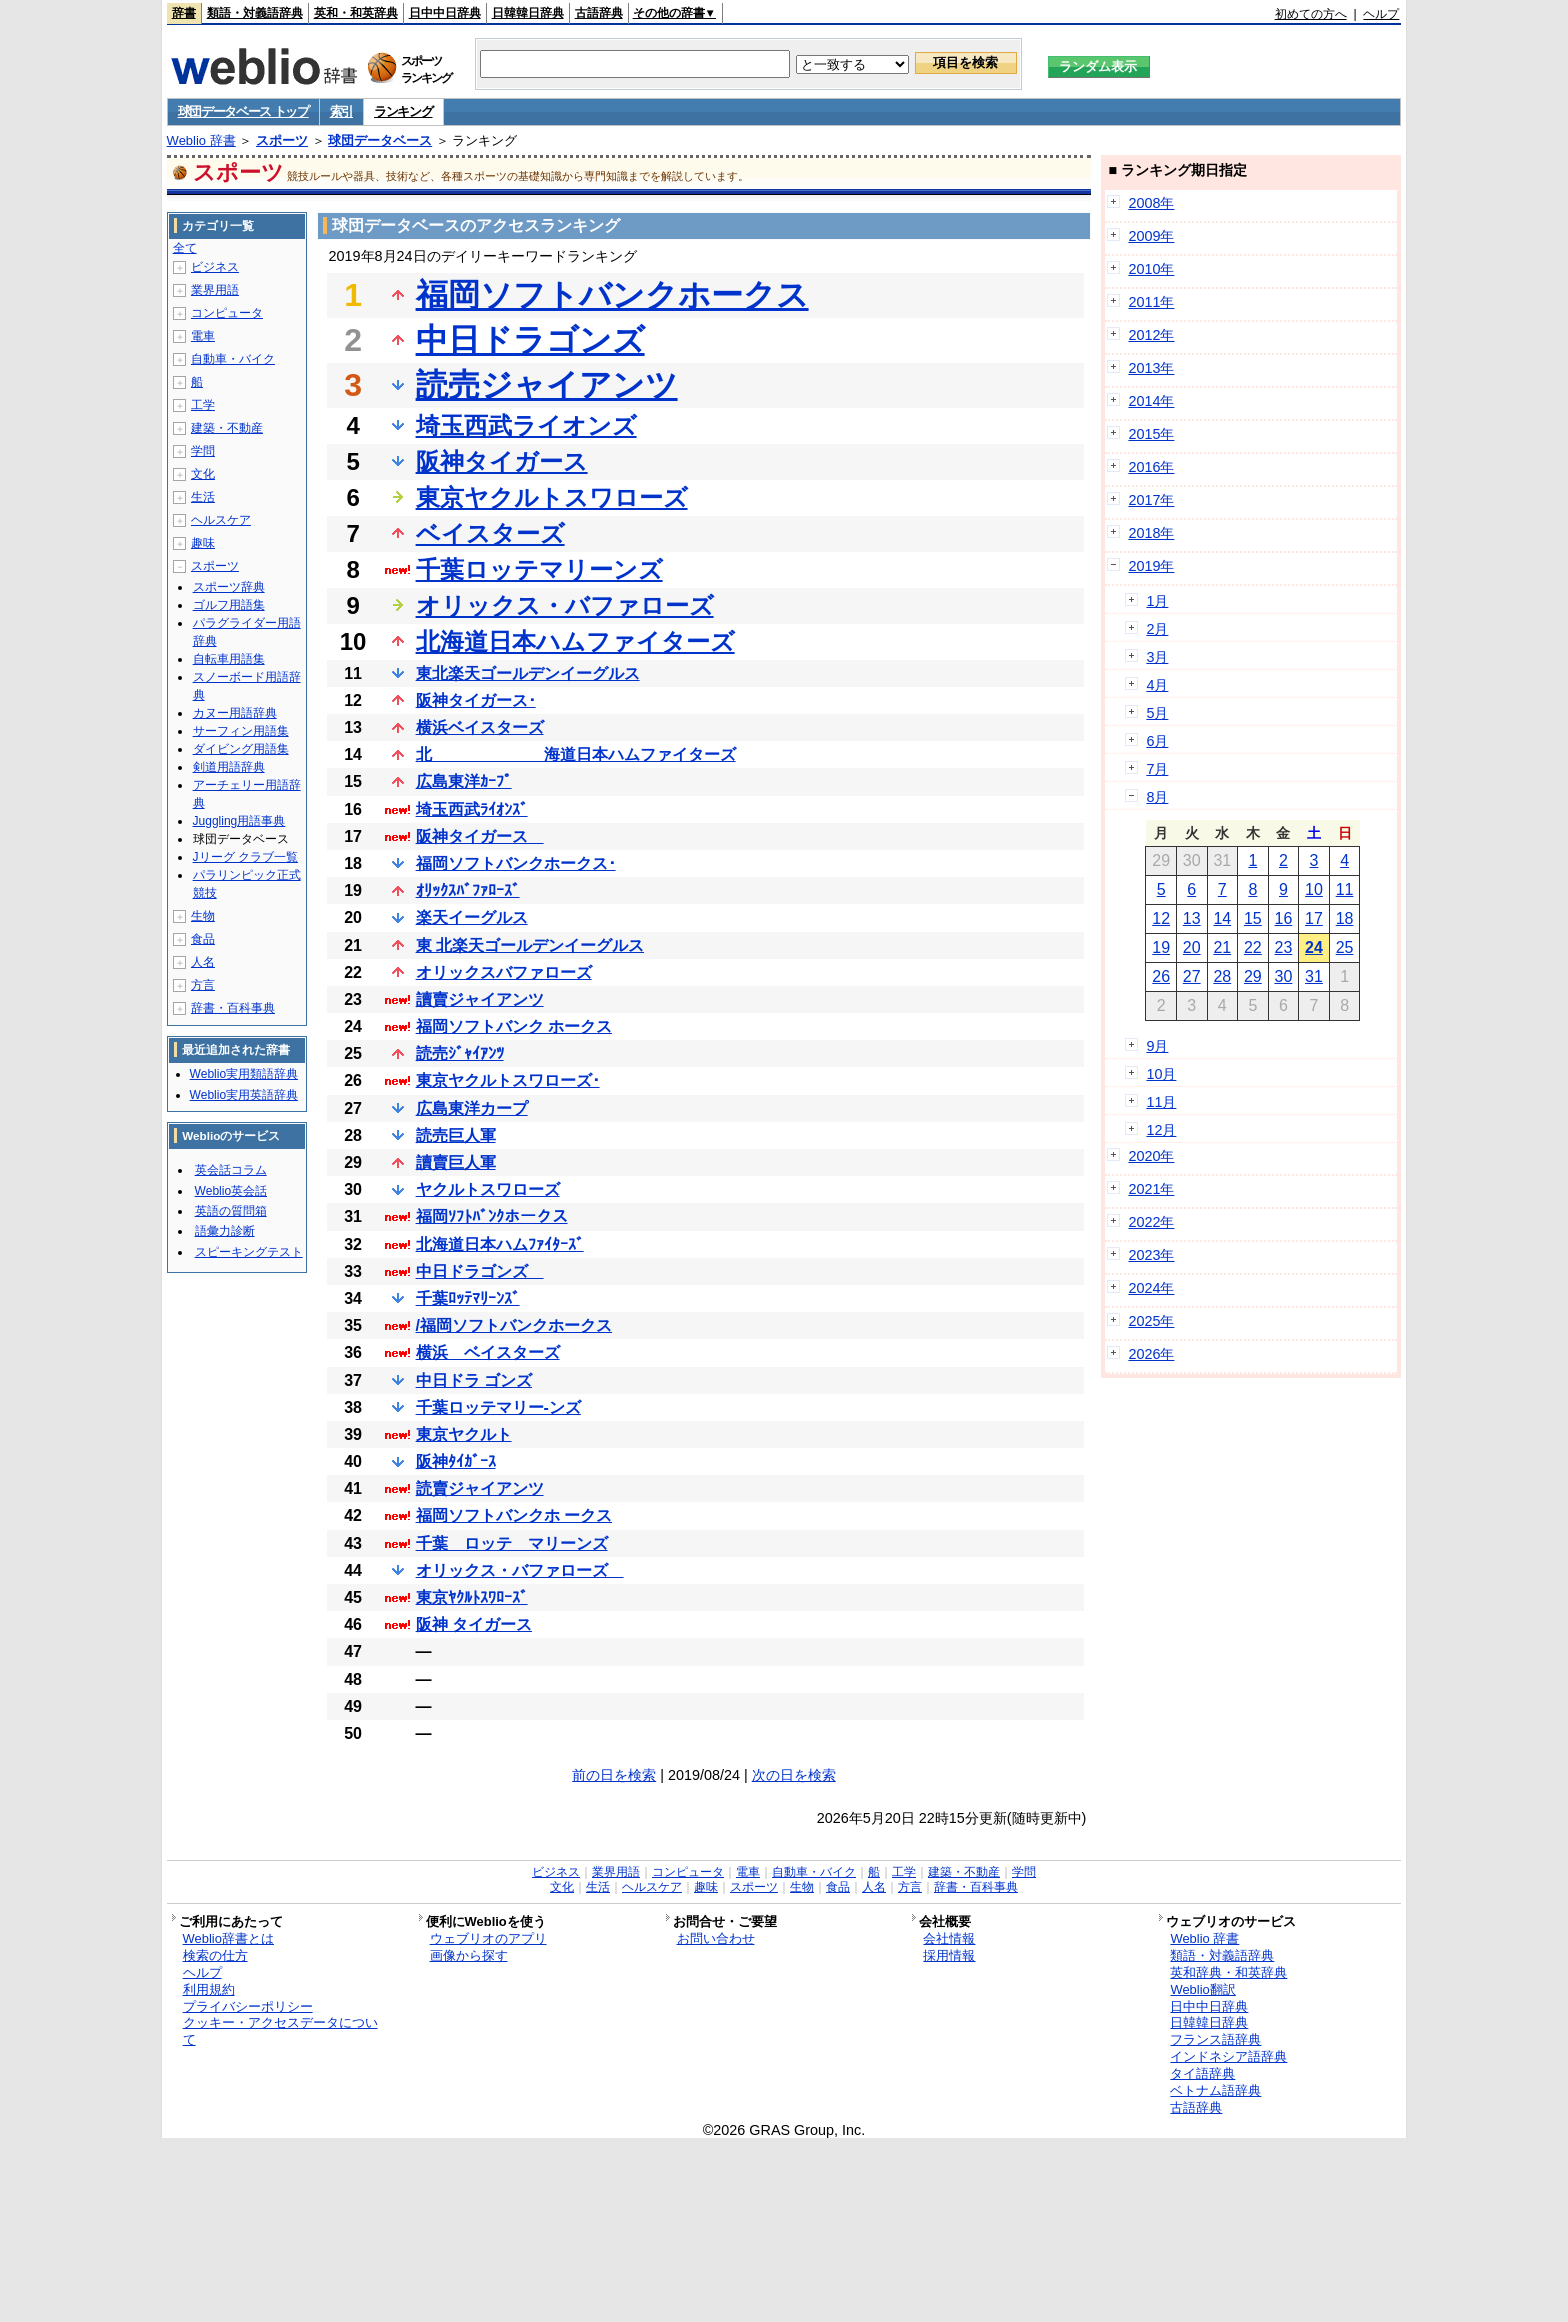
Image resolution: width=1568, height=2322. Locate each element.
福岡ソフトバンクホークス (612, 295)
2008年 (1151, 203)
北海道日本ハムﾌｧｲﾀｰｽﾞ (500, 1244)
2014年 (1151, 401)
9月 (1157, 1046)
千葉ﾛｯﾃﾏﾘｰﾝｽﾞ (468, 1298)
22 (1253, 947)
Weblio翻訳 (1202, 1989)
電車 (203, 336)
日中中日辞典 (445, 13)
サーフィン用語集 (241, 731)
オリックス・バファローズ (565, 605)
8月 (1157, 797)
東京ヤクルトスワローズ (552, 497)
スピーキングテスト (249, 1252)
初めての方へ (1311, 14)
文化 (203, 474)
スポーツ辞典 (229, 587)
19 (1161, 947)
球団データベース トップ (243, 111)
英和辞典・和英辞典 (1228, 1972)
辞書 (184, 13)
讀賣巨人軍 (456, 1162)
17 (1314, 918)
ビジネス (215, 267)
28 (1222, 976)
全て (185, 248)
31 (1314, 976)
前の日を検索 (614, 1775)
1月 (1157, 601)
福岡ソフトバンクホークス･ (516, 863)
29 (1253, 976)
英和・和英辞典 (356, 13)
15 (1253, 918)
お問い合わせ (716, 1938)
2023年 (1151, 1255)
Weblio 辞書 (201, 140)
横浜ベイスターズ (480, 727)
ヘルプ (1381, 14)
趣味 (203, 543)
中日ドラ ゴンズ (474, 1380)
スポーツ (282, 140)
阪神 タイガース (474, 1624)
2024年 (1151, 1288)
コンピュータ (227, 313)
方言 (203, 985)
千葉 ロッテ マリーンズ (512, 1543)
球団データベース (380, 140)
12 (1161, 918)
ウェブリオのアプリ (488, 1938)
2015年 (1151, 434)
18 (1345, 918)
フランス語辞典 (1215, 2039)
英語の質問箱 (231, 1211)
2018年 (1151, 533)
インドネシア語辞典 (1228, 2056)
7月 (1157, 769)
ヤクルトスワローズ (488, 1189)
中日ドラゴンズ (530, 340)
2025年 (1151, 1321)
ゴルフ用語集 (229, 605)
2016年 (1151, 467)
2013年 (1151, 368)
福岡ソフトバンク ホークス (514, 1026)
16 (1284, 918)
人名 (203, 962)
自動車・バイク (233, 359)
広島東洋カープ (472, 1108)
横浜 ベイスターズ (488, 1352)
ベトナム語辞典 (1215, 2090)
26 (1161, 976)
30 (1284, 976)
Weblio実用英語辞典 (244, 1095)
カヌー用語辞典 (235, 713)
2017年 (1151, 500)
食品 (203, 939)
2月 (1157, 629)
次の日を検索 (794, 1775)
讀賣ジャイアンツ (480, 999)
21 (1222, 947)
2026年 (1151, 1354)
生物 (203, 916)
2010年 (1151, 269)
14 (1222, 918)
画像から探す (469, 1955)
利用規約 (209, 1989)
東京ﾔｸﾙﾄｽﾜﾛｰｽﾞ (472, 1597)
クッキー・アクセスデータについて (280, 2031)
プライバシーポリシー (248, 2006)
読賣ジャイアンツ (480, 1488)
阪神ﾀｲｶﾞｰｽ (456, 1461)
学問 (203, 451)
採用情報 (949, 1955)
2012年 (1151, 335)
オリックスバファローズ (504, 972)
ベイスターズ (490, 533)
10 (1314, 889)
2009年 (1151, 236)
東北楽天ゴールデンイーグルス (528, 673)
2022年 (1151, 1222)
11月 (1161, 1102)
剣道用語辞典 (229, 767)
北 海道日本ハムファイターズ (576, 754)
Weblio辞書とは (228, 1938)
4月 (1157, 685)
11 (1345, 889)
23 (1284, 947)
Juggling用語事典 (239, 821)
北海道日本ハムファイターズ (575, 641)
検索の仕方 (215, 1955)
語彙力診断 (225, 1231)
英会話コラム (231, 1170)
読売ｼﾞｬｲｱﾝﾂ (460, 1053)
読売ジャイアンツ (547, 385)
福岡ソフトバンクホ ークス (514, 1515)
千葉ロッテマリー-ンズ (498, 1407)
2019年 (1151, 566)
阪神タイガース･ (476, 700)
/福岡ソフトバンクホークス (514, 1325)
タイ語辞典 (1202, 2073)
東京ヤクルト (464, 1434)
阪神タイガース (502, 461)
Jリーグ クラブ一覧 (245, 857)
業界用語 (215, 290)
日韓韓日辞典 (528, 13)
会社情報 (949, 1938)
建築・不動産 (227, 428)
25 (1345, 947)
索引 (341, 111)
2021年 (1151, 1189)
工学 (203, 405)
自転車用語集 (229, 659)
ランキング (403, 111)
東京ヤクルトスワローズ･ (508, 1080)
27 (1192, 976)
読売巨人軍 (456, 1135)
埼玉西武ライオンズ (526, 425)
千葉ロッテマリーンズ (539, 569)
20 (1192, 947)
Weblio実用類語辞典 (244, 1074)
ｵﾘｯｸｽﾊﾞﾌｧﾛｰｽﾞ (468, 890)
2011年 (1151, 302)
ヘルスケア (221, 520)
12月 (1161, 1130)
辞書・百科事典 (233, 1008)
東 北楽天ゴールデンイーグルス (530, 945)
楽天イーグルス (472, 917)
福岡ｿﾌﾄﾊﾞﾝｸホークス (492, 1216)
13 (1192, 918)
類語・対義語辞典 (255, 13)
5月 (1157, 713)
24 (1314, 947)
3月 (1157, 657)
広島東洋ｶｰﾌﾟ (464, 781)
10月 (1161, 1074)
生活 (203, 497)
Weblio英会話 (231, 1191)
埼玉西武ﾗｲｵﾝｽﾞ (472, 809)
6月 (1157, 741)
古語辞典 (599, 13)
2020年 (1151, 1156)
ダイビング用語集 (241, 749)
